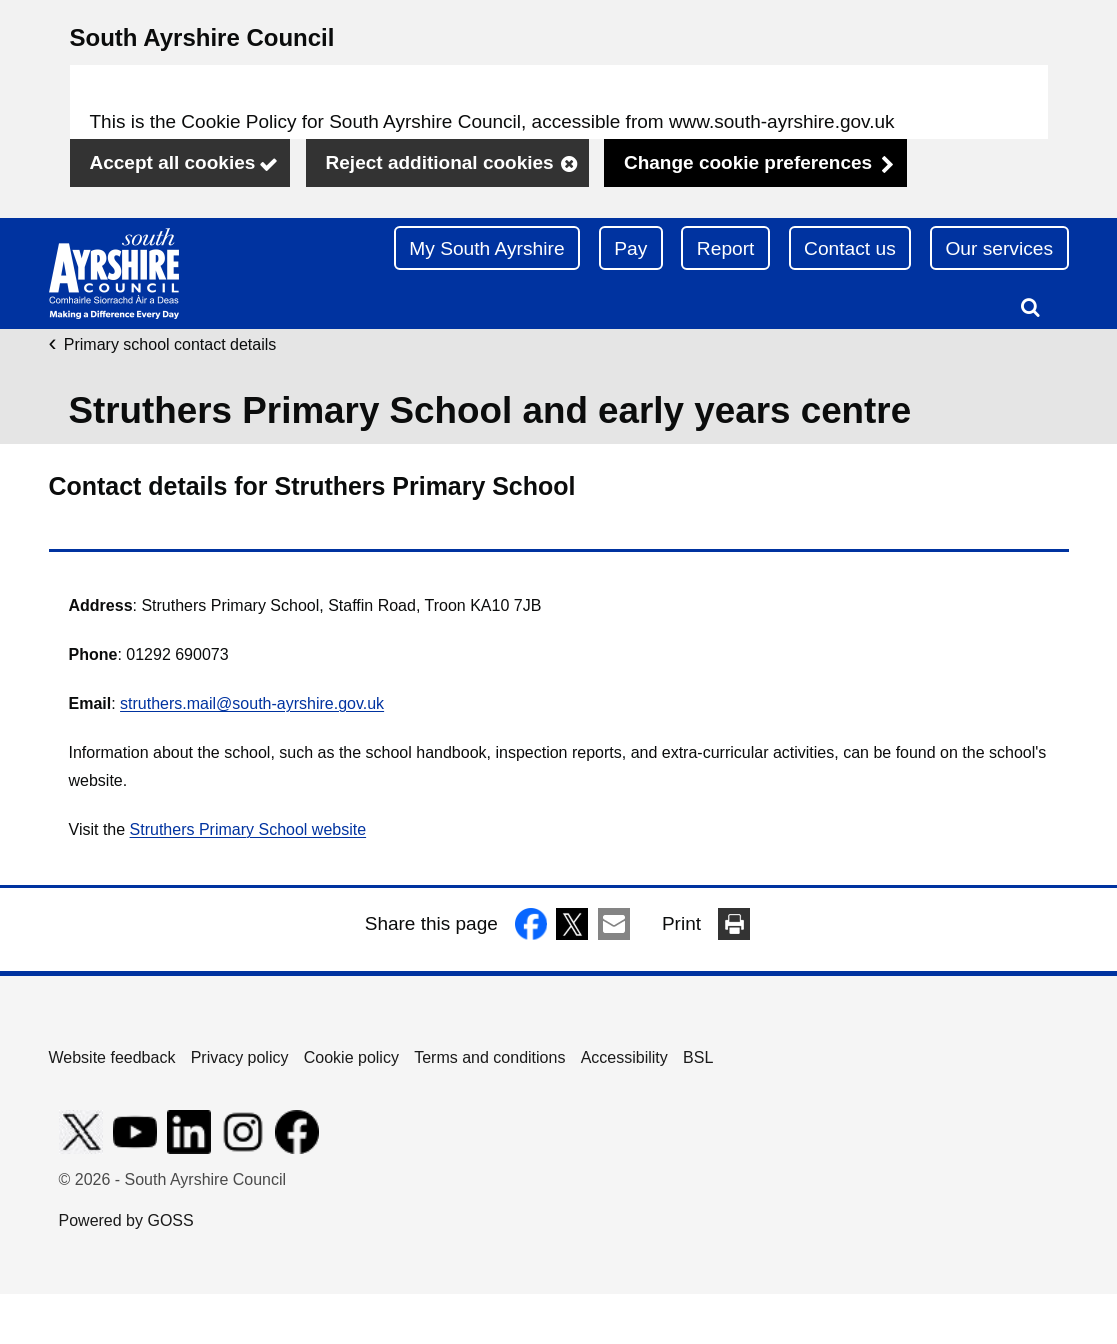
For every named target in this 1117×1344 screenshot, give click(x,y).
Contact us (850, 248)
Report (726, 248)
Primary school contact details (170, 344)
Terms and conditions (489, 1057)
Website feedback (112, 1057)
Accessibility (624, 1057)
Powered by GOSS (126, 1220)
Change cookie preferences (748, 162)
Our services (999, 248)
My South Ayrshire (486, 248)
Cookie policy (351, 1057)
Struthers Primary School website (248, 829)
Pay (630, 248)
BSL (698, 1057)
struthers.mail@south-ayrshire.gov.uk (252, 703)
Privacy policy (240, 1057)
